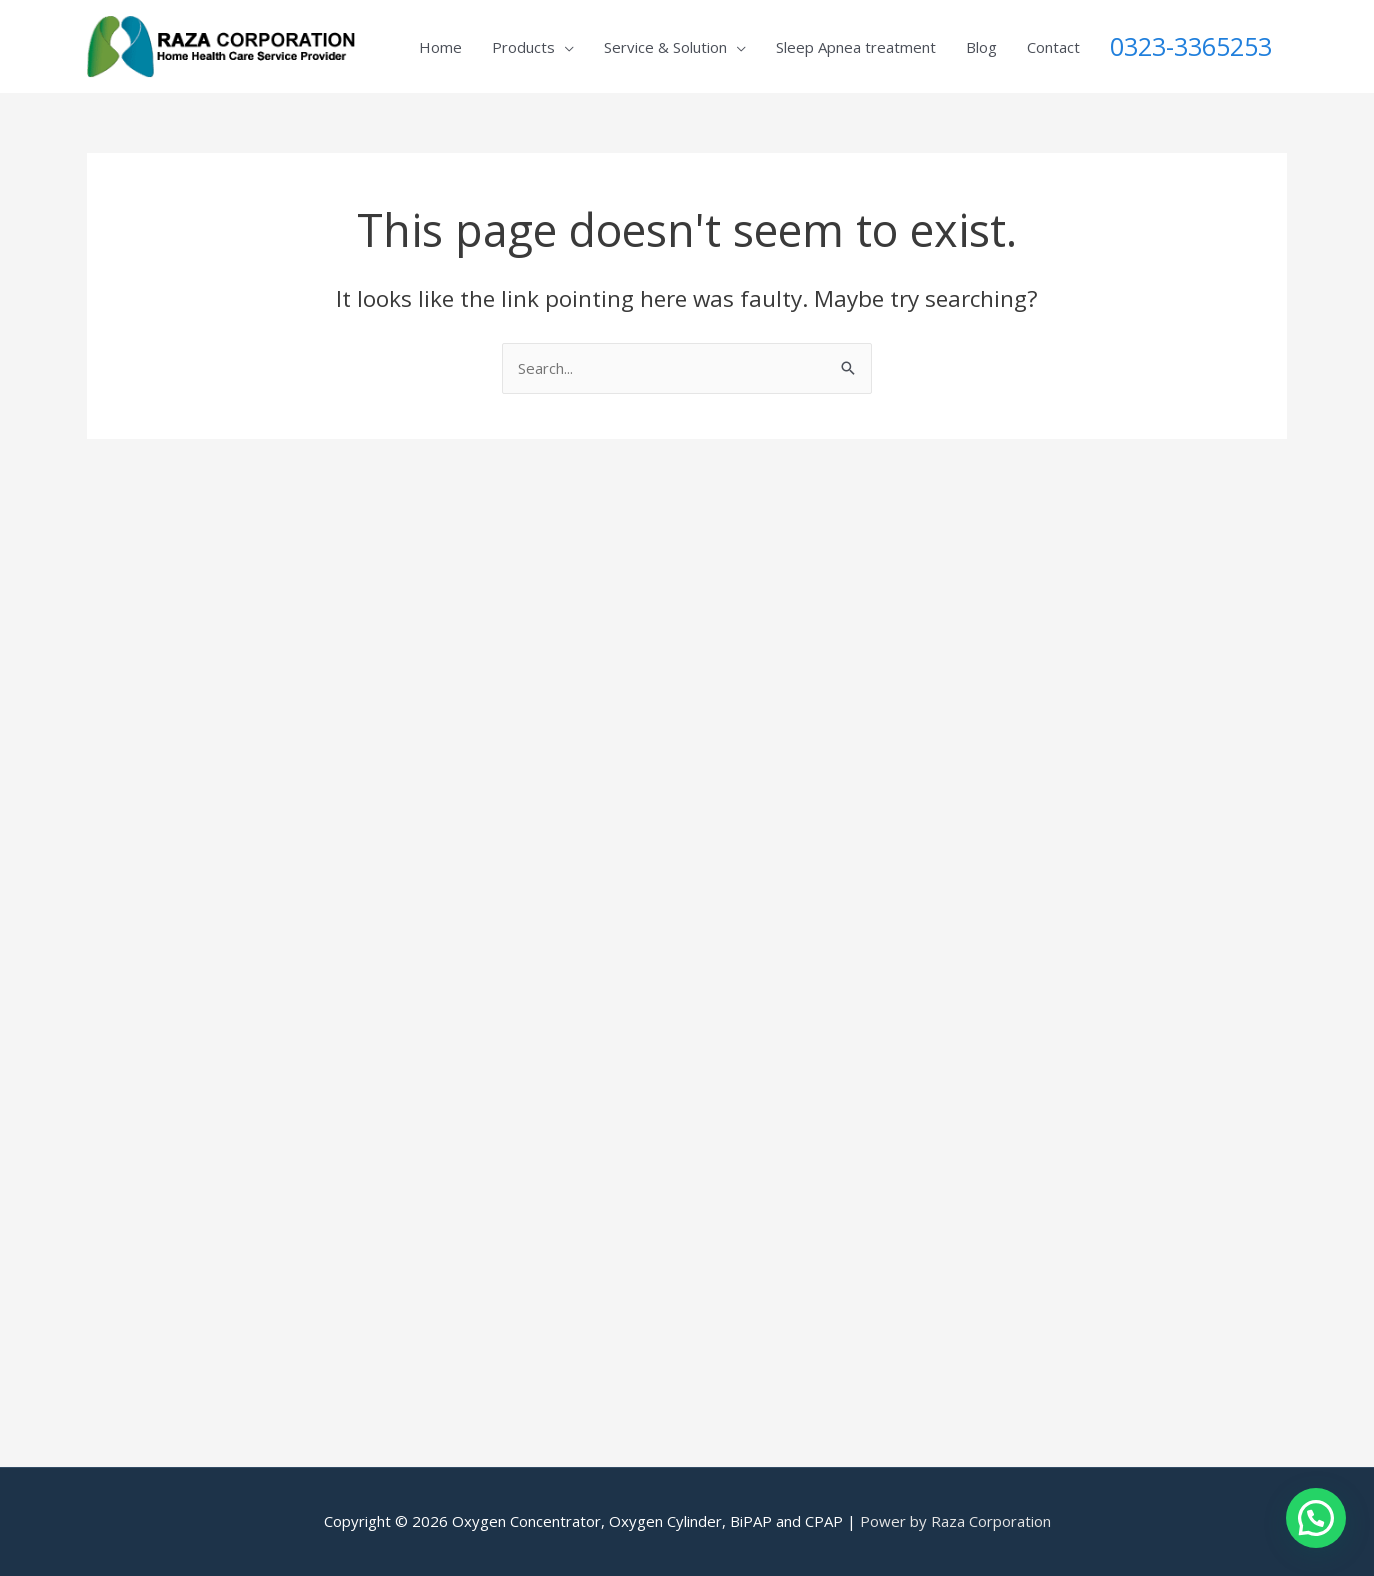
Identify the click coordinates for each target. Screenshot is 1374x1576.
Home (440, 47)
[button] (1316, 1518)
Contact (1053, 47)
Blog (981, 47)
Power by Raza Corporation (955, 1521)
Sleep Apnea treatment (856, 47)
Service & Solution (665, 47)
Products (523, 47)
